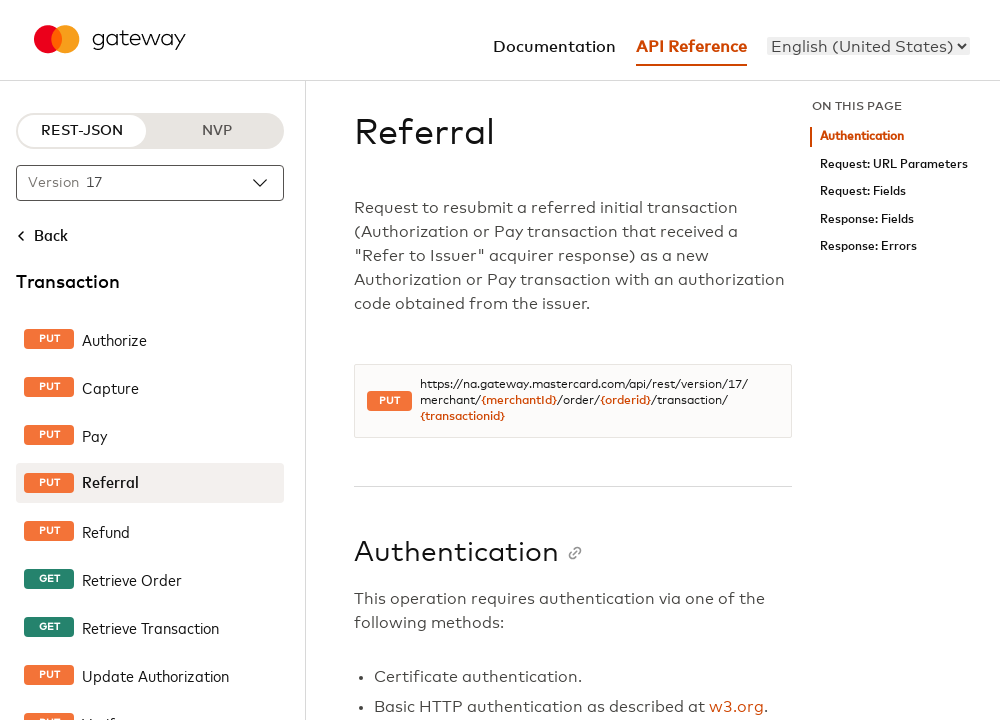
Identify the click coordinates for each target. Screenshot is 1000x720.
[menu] (868, 46)
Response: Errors (868, 246)
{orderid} (625, 401)
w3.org (736, 707)
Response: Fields (867, 219)
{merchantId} (519, 401)
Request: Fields (863, 191)
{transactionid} (462, 417)
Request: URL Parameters (894, 164)
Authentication (862, 136)
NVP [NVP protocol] (217, 131)
